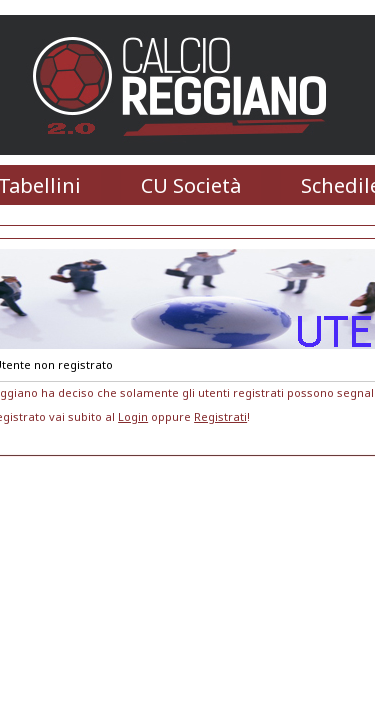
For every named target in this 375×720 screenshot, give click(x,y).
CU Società (191, 185)
